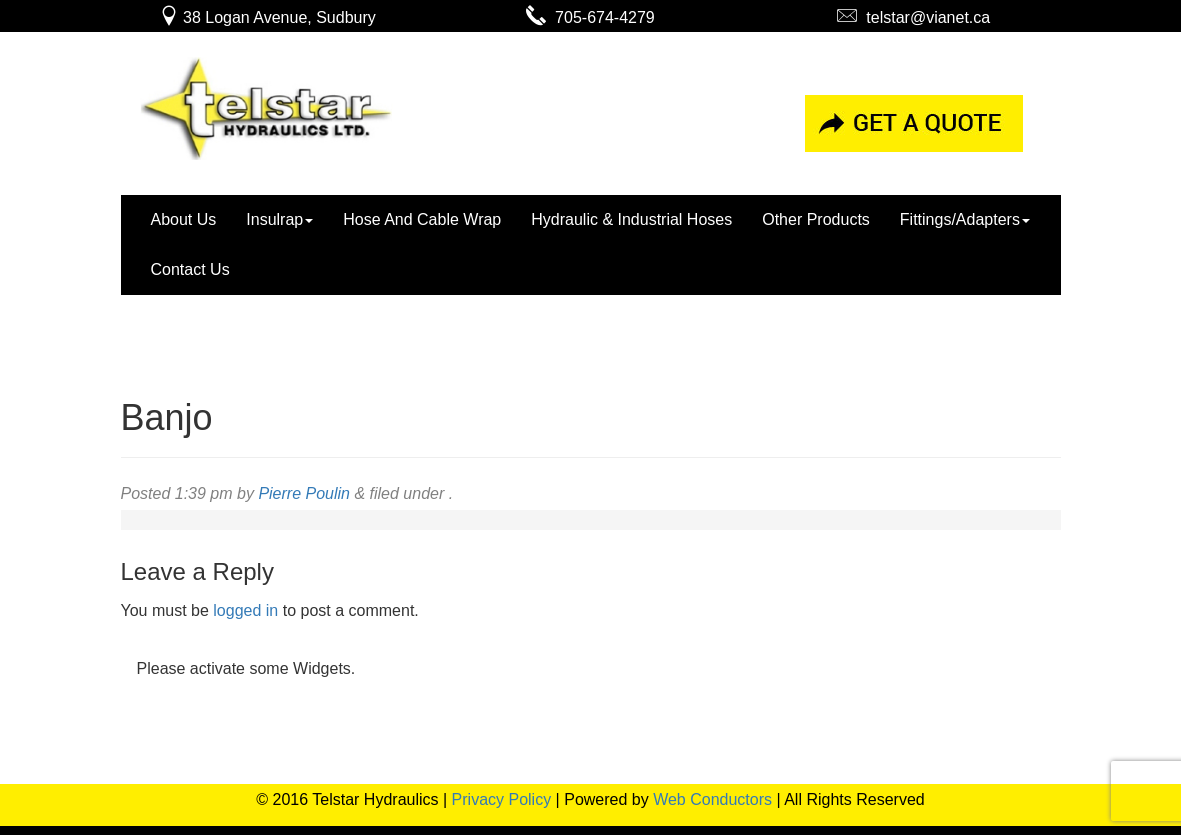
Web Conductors (712, 799)
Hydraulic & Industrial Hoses (631, 219)
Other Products (816, 219)
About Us (184, 219)
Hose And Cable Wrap (422, 219)
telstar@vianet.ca (913, 17)
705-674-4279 (590, 17)
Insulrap (279, 219)
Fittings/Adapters (965, 219)
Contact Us (190, 269)
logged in (245, 610)
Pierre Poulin (304, 493)
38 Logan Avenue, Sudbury (267, 17)
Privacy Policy (502, 799)
